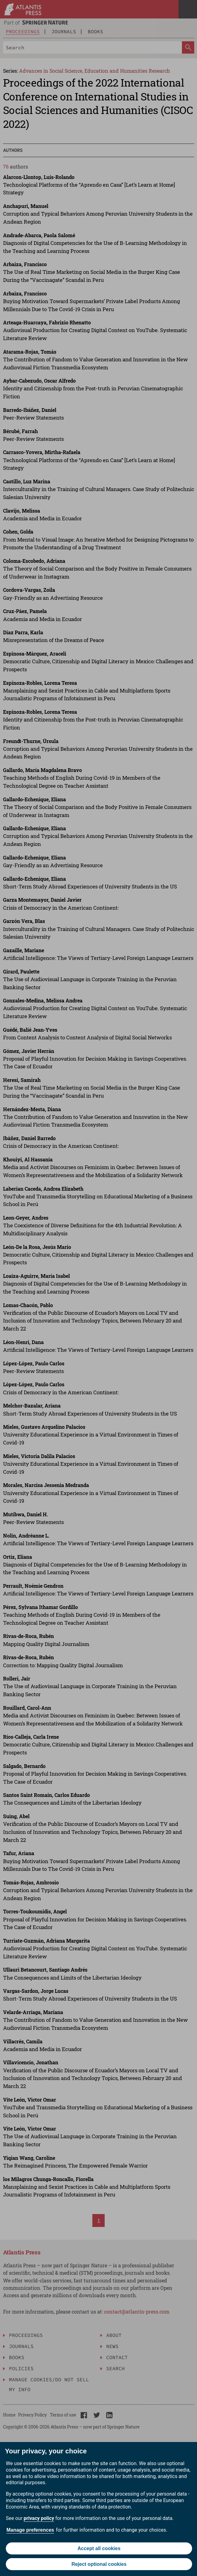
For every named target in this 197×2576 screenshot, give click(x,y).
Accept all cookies (99, 2548)
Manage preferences (30, 2530)
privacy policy (39, 2518)
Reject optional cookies (99, 2564)
